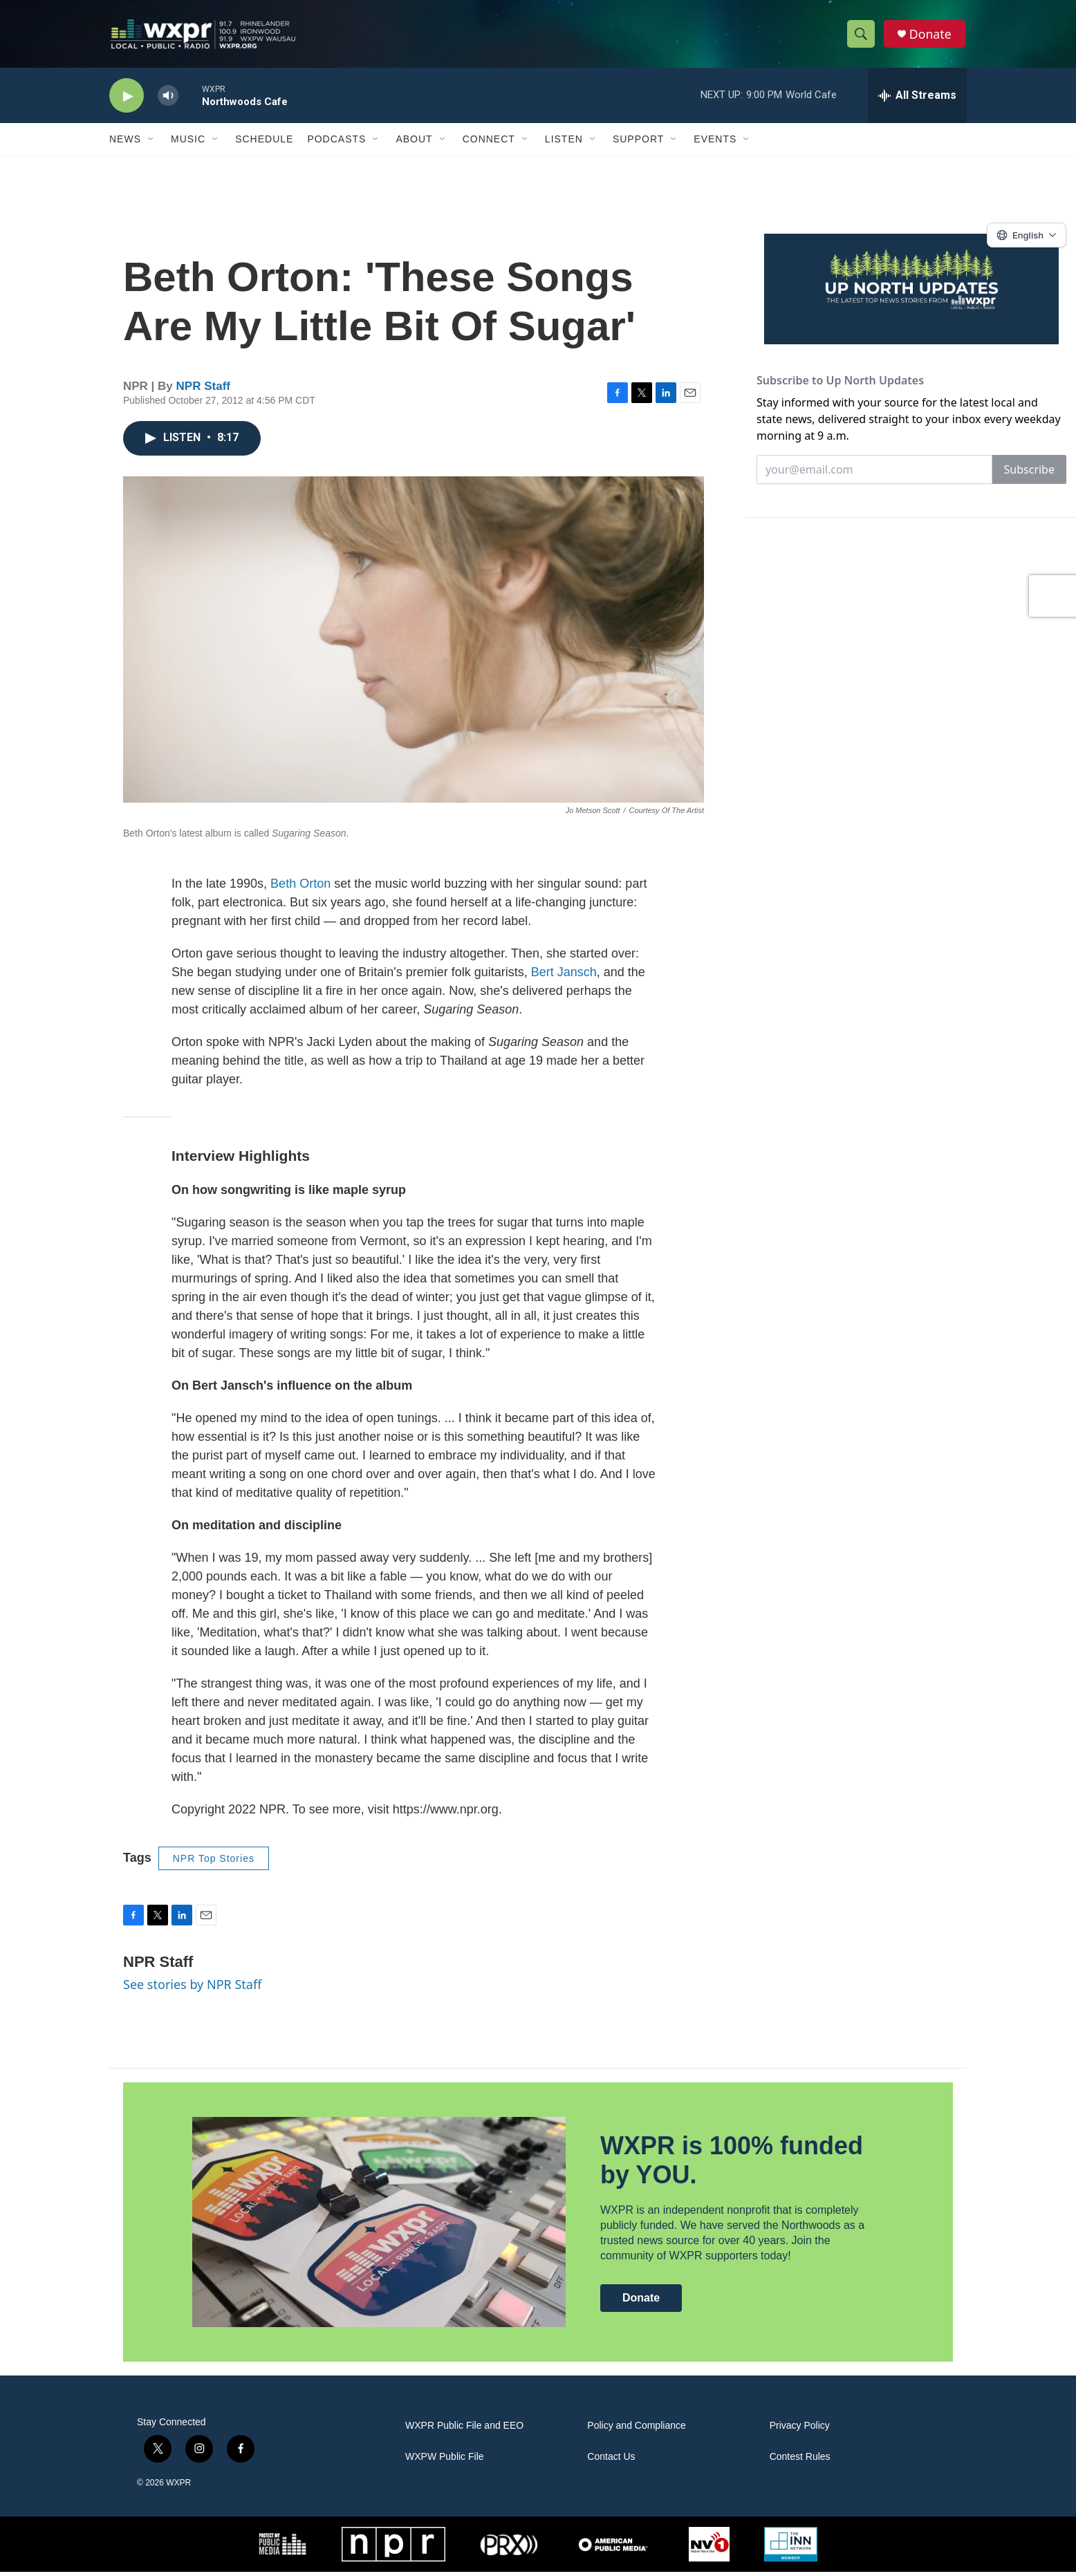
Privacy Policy (800, 2430)
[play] (126, 101)
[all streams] (917, 100)
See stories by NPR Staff (192, 1989)
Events (715, 143)
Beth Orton (300, 888)
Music (188, 143)
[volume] (168, 100)
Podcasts (336, 143)
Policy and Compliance (636, 2430)
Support (638, 143)
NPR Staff (203, 391)
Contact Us (611, 2461)
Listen (564, 143)
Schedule (264, 143)
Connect (489, 143)
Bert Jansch (564, 977)
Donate (931, 36)
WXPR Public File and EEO (464, 2430)
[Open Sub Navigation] (151, 143)
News (125, 143)
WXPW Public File (444, 2461)
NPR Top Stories (213, 1862)
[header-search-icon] (861, 36)
